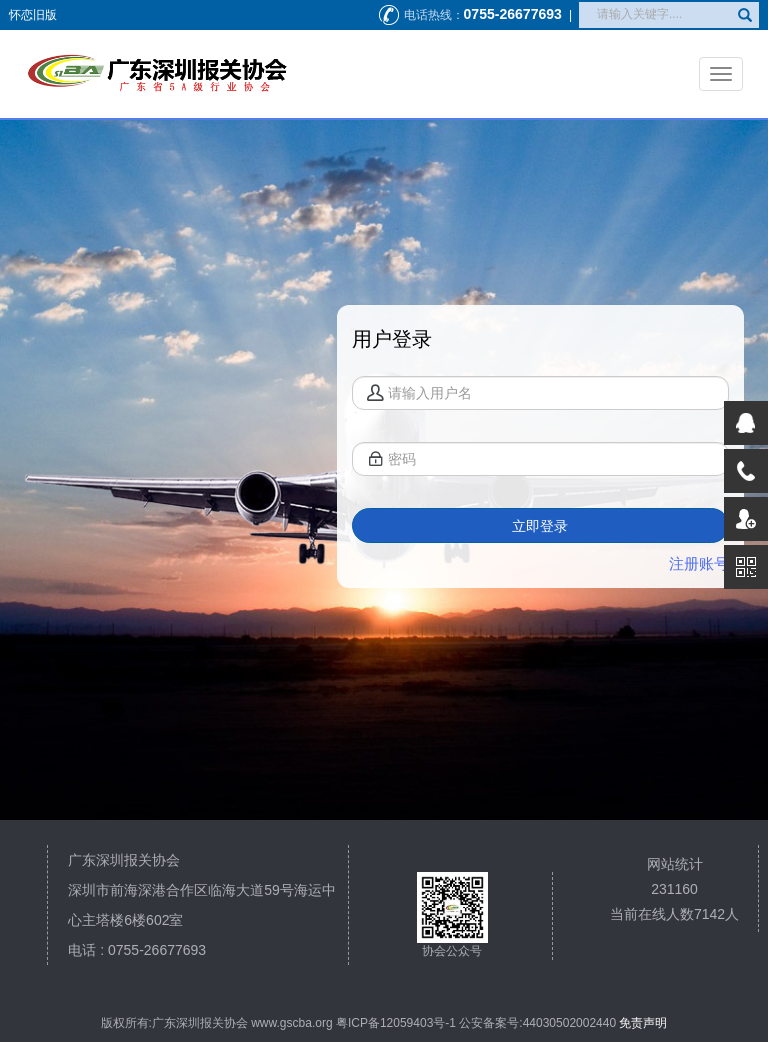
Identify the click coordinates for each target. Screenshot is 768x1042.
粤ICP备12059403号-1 (396, 1023)
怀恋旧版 (33, 15)
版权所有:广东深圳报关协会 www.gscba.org (217, 1023)
